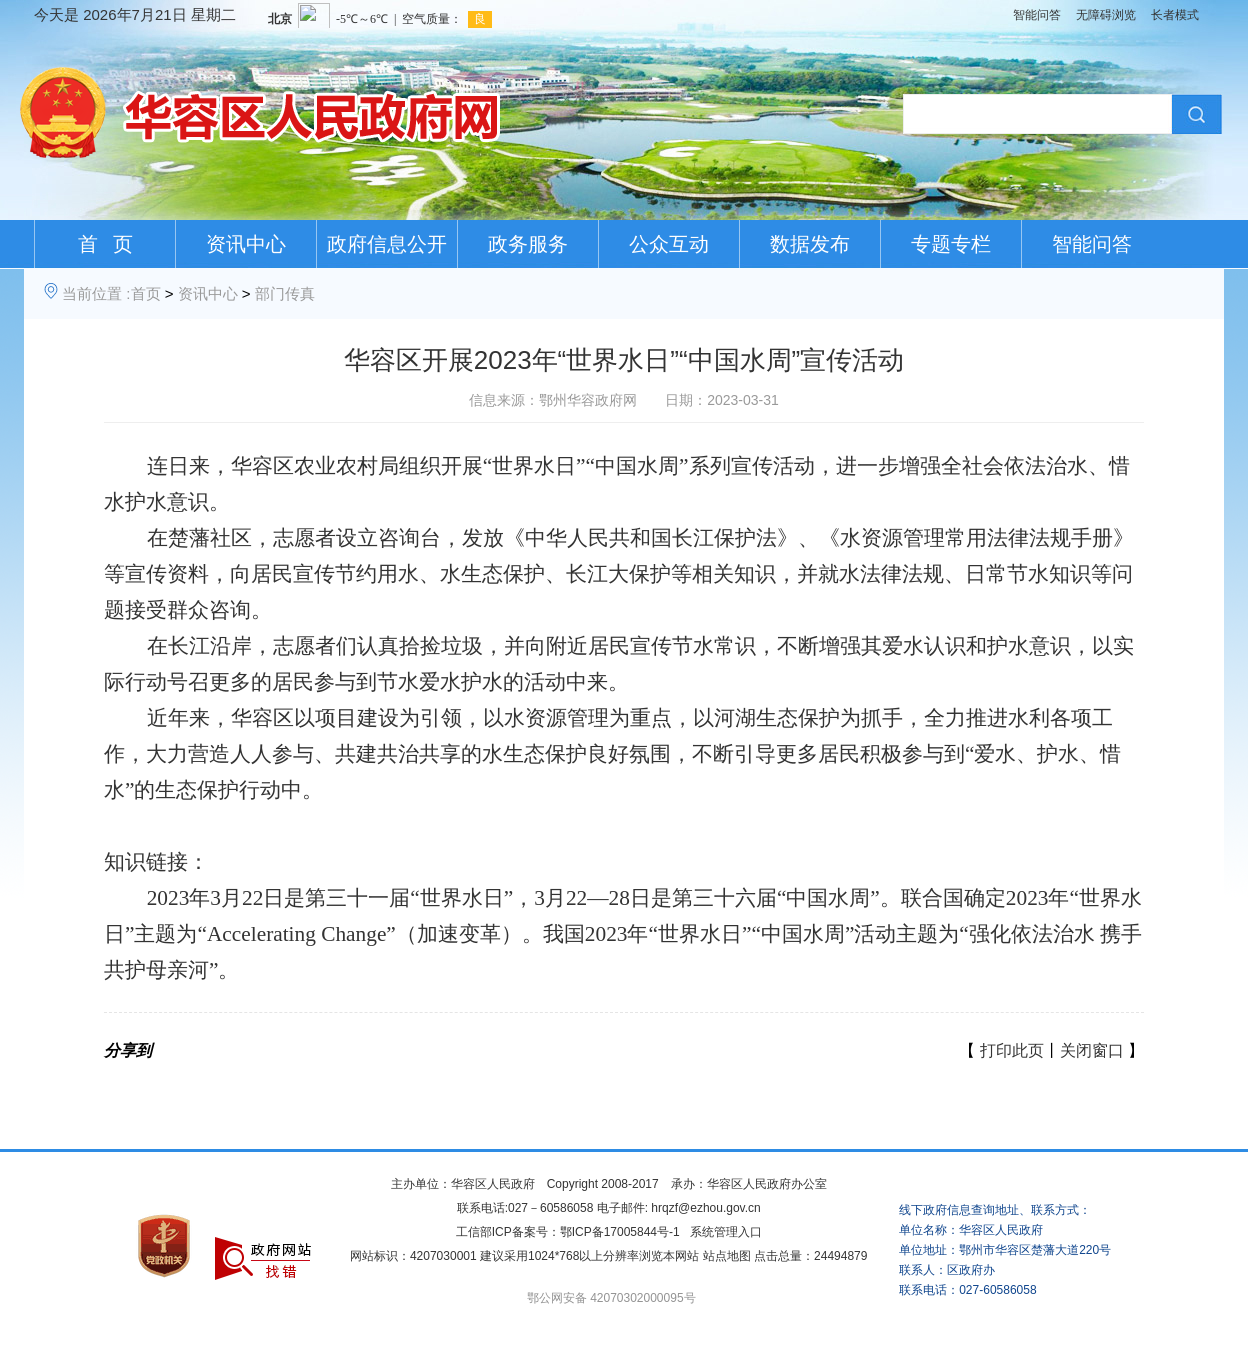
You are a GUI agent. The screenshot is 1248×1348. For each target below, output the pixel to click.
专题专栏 (951, 244)
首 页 (105, 244)
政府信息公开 (387, 244)
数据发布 (810, 244)
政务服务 (528, 244)
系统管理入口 (726, 1232)
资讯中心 (246, 244)
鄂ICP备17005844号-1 (620, 1232)
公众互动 (669, 244)
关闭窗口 (1092, 1050)
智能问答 (1037, 15)
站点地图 (727, 1256)
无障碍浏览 (1106, 15)
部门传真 (285, 293)
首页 (146, 293)
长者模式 (1175, 15)
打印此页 (1012, 1050)
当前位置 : (96, 293)
